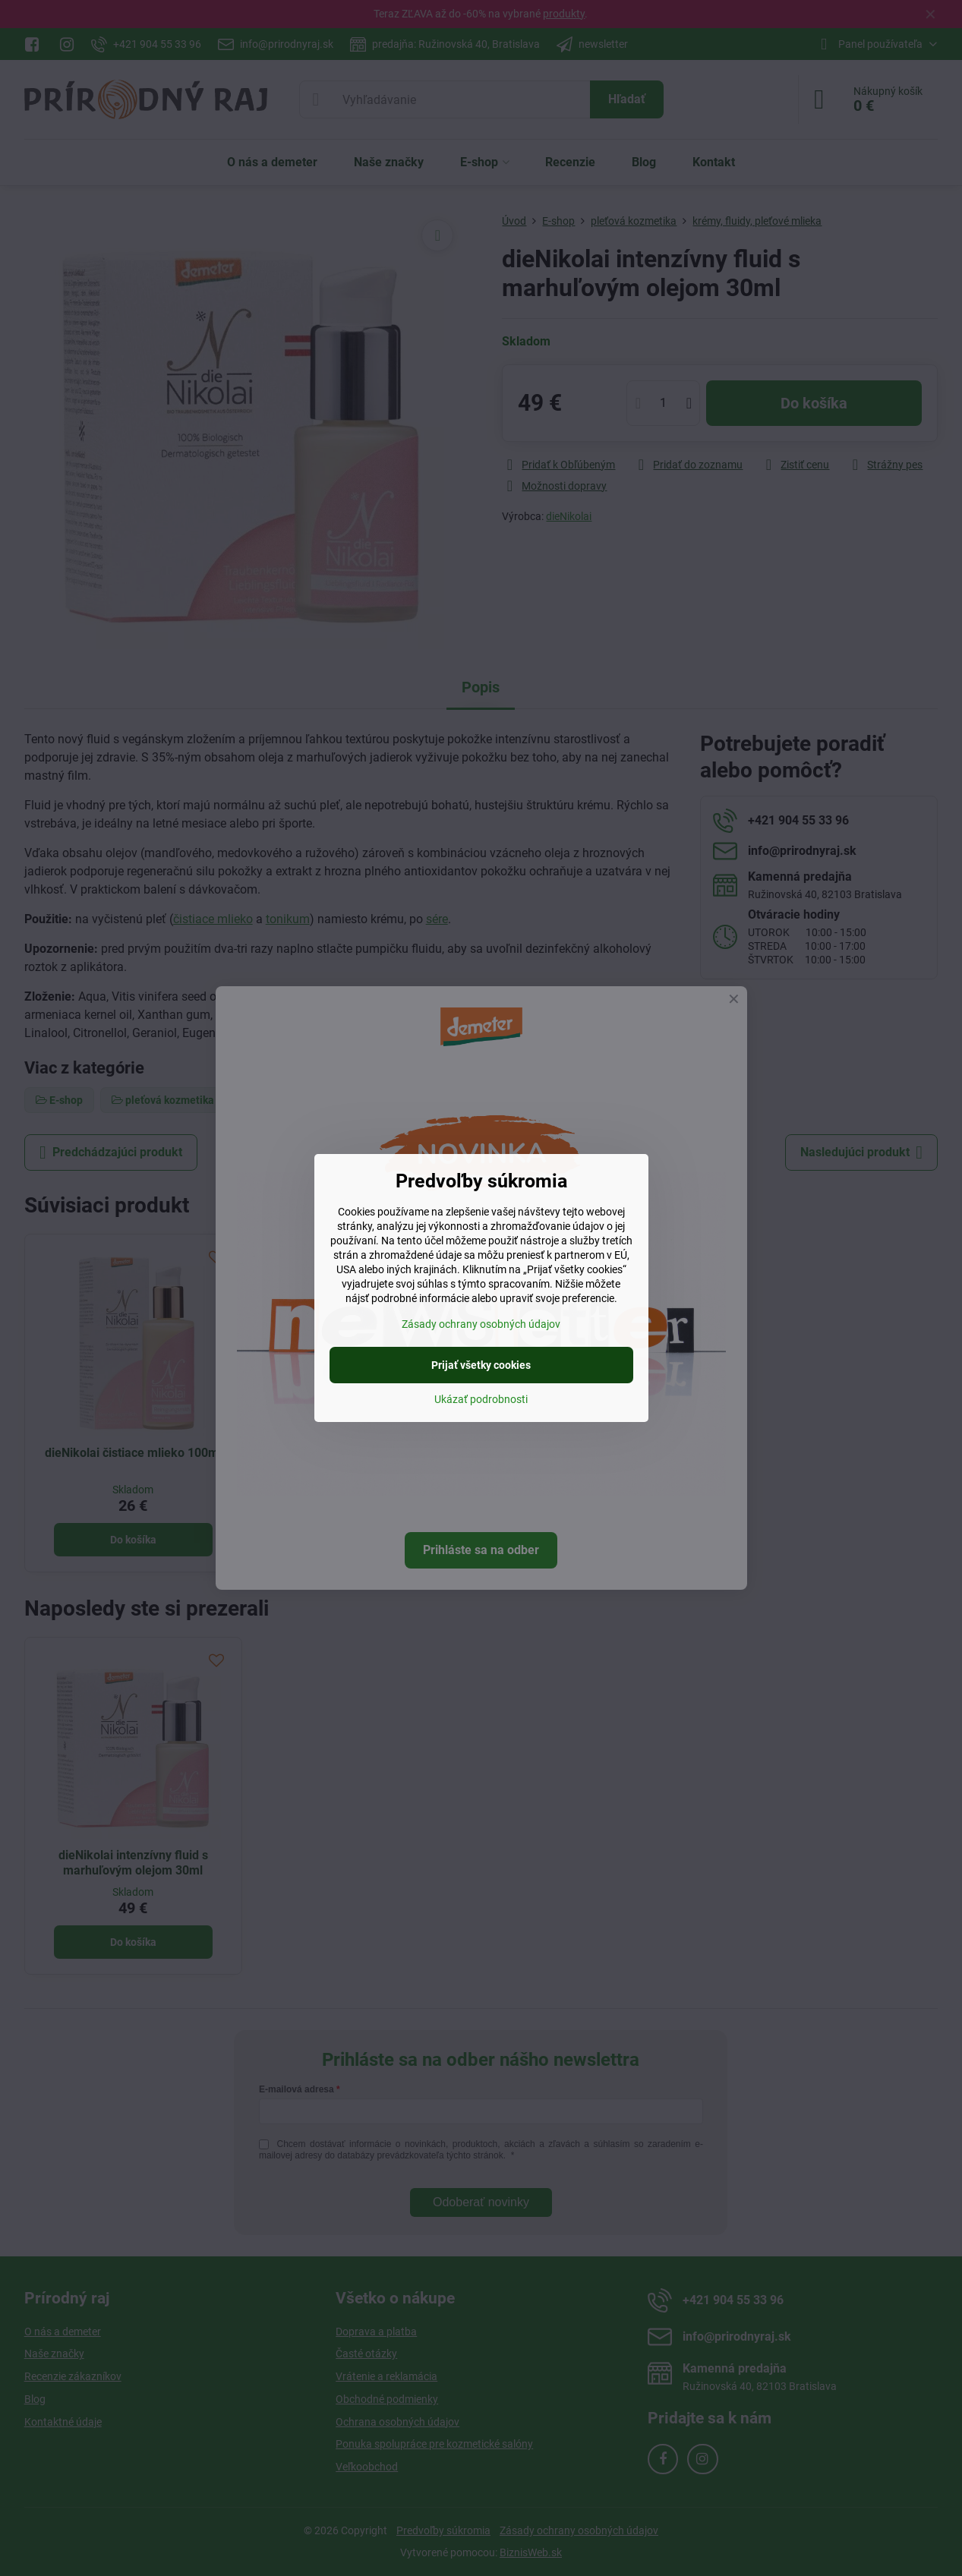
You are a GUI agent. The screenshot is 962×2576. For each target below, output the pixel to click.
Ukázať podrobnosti (481, 1399)
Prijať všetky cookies (481, 1365)
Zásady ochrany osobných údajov (481, 1324)
